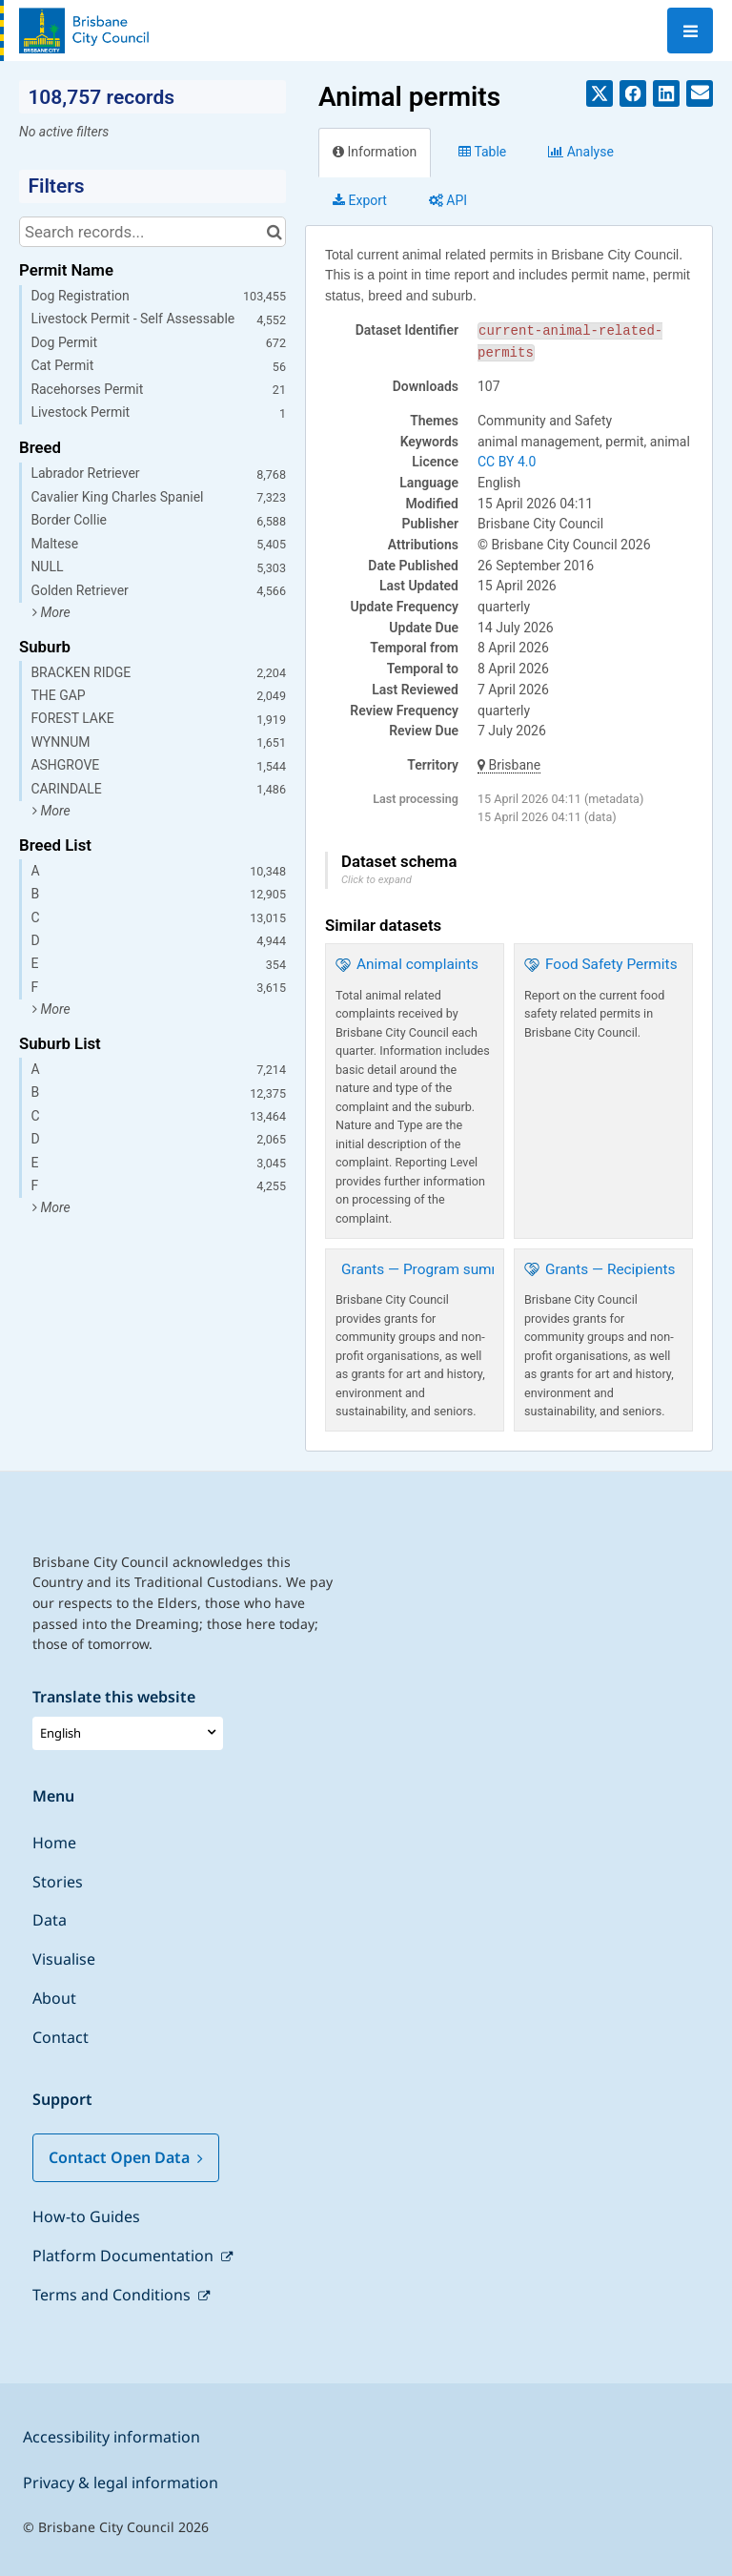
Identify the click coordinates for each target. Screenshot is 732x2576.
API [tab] (448, 200)
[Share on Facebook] (633, 93)
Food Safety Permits (611, 964)
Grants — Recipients (610, 1269)
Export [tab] (360, 200)
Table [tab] (482, 151)
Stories (57, 1881)
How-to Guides (86, 2216)
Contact (60, 2037)
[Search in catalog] (274, 231)
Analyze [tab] (580, 151)
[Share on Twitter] (599, 93)
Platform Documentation (124, 2255)
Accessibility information (111, 2436)
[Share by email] (699, 93)
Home (54, 1842)
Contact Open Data (126, 2157)
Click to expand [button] (376, 880)
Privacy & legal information (120, 2482)
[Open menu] (690, 30)
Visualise (63, 1958)
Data (49, 1919)
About (54, 1998)
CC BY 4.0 (507, 461)
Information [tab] (375, 151)
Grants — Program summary (432, 1269)
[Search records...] (152, 231)
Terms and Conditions (113, 2294)
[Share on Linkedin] (666, 93)
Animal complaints (417, 964)
